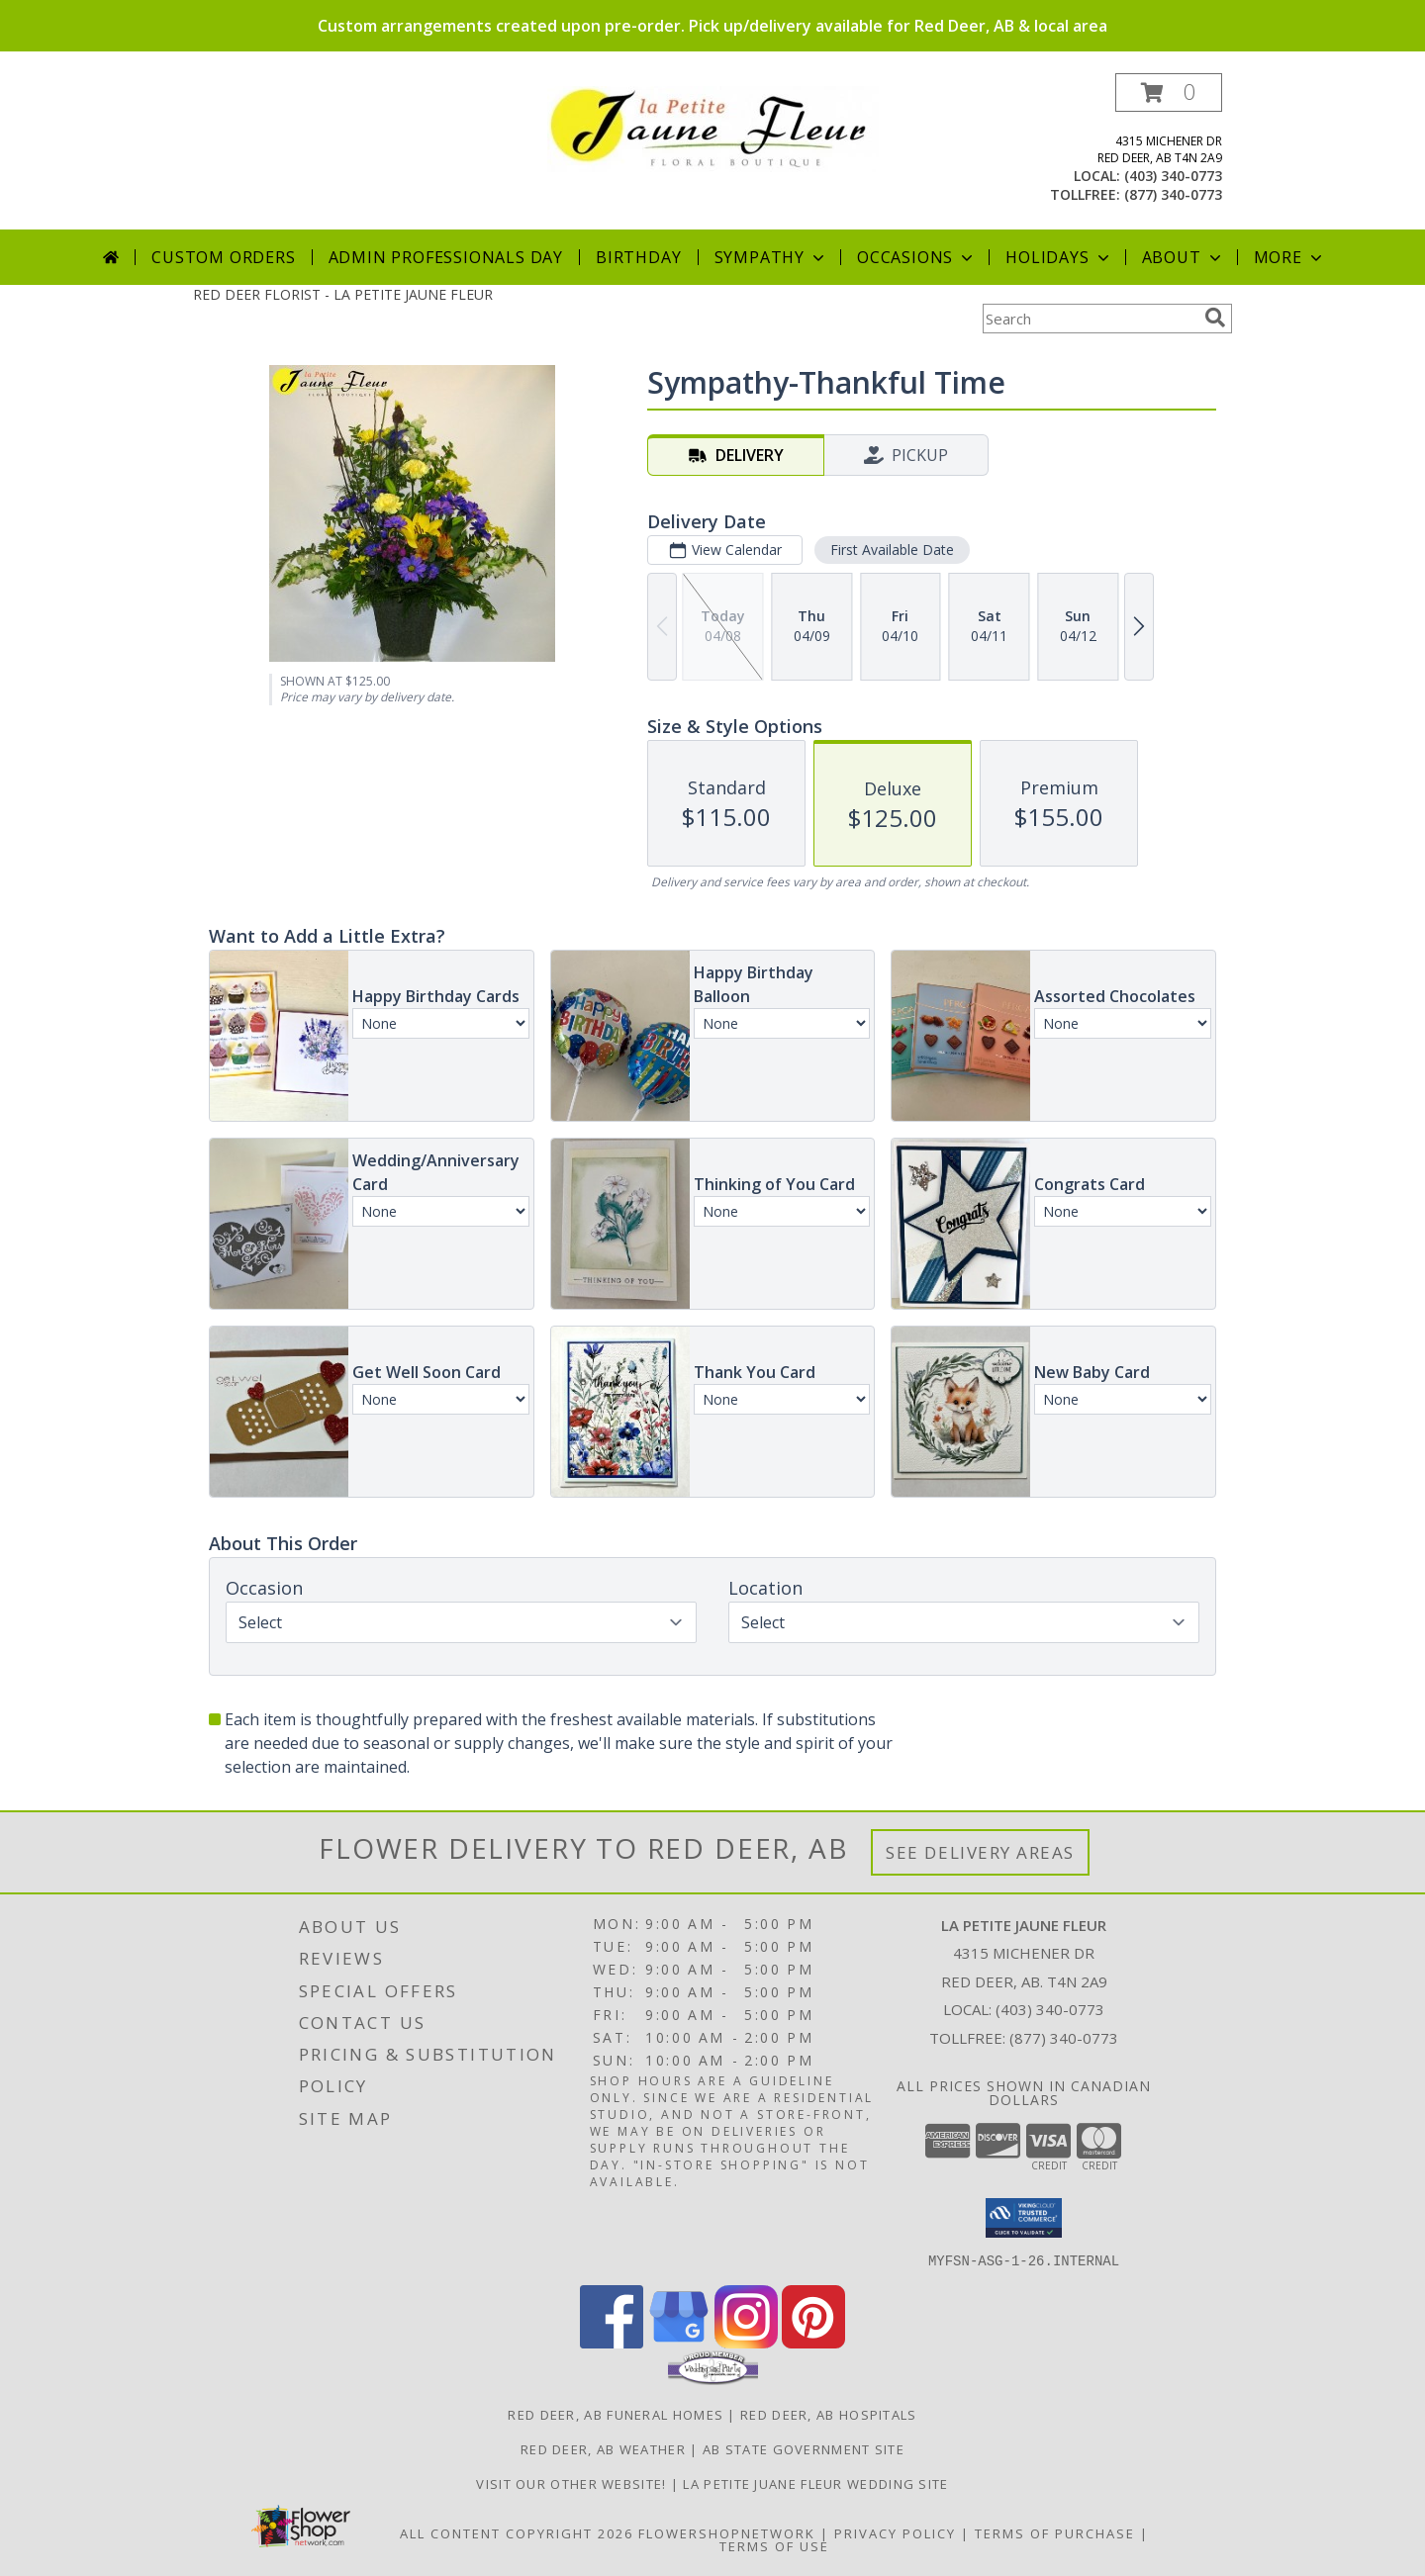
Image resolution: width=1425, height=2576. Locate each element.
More (1290, 257)
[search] (1215, 317)
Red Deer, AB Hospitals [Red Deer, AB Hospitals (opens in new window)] (828, 2414)
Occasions (917, 257)
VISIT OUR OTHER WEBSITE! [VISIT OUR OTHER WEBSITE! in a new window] (573, 2483)
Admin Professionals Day (446, 257)
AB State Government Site (803, 2448)
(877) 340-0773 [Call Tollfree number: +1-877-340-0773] (1063, 2038)
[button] (1168, 92)
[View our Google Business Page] (679, 2342)
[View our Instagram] (746, 2342)
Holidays (1058, 257)
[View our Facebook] (611, 2342)
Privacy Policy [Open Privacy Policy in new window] (895, 2532)
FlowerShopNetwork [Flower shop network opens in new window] (726, 2532)
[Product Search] (1089, 318)
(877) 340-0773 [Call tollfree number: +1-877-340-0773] (1173, 194)
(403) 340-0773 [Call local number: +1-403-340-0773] (1173, 175)
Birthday (638, 257)
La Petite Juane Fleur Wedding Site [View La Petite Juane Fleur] (815, 2483)
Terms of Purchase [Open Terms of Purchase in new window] (1055, 2532)
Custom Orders (223, 257)
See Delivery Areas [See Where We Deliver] (980, 1852)
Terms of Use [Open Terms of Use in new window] (774, 2545)
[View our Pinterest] (813, 2342)
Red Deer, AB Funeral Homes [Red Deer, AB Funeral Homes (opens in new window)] (615, 2414)
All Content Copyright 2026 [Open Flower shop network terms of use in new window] (516, 2532)
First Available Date (892, 549)
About (1183, 257)
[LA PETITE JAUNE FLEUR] (713, 127)
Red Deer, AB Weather (603, 2448)
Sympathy (771, 257)
